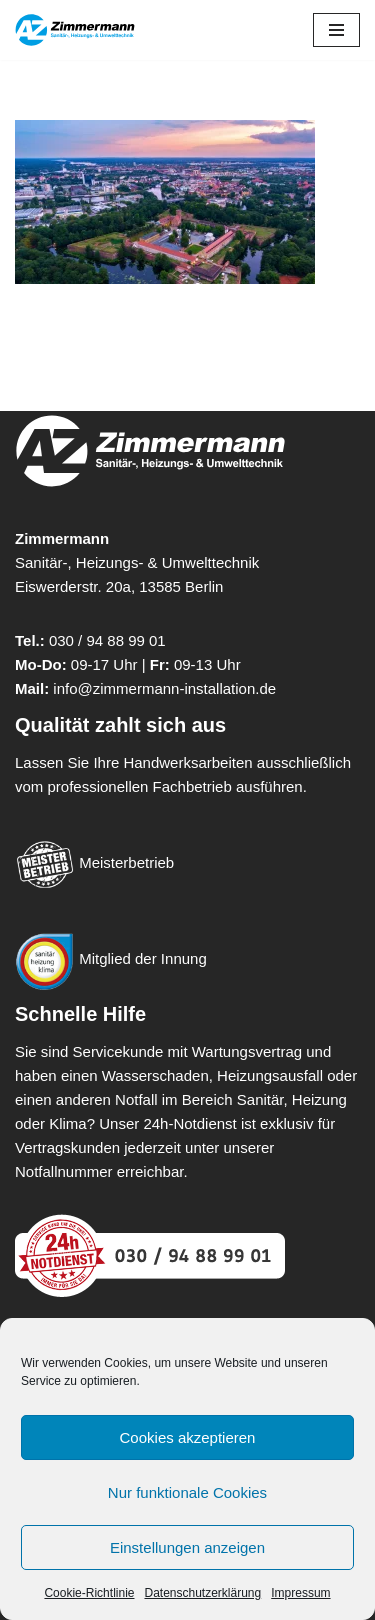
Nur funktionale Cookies (187, 1492)
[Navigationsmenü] (336, 30)
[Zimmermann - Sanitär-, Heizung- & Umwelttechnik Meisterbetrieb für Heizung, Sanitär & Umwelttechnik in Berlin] (75, 30)
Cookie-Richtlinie (89, 1593)
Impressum (300, 1593)
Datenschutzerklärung (202, 1593)
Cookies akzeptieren (188, 1437)
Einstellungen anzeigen (187, 1547)
